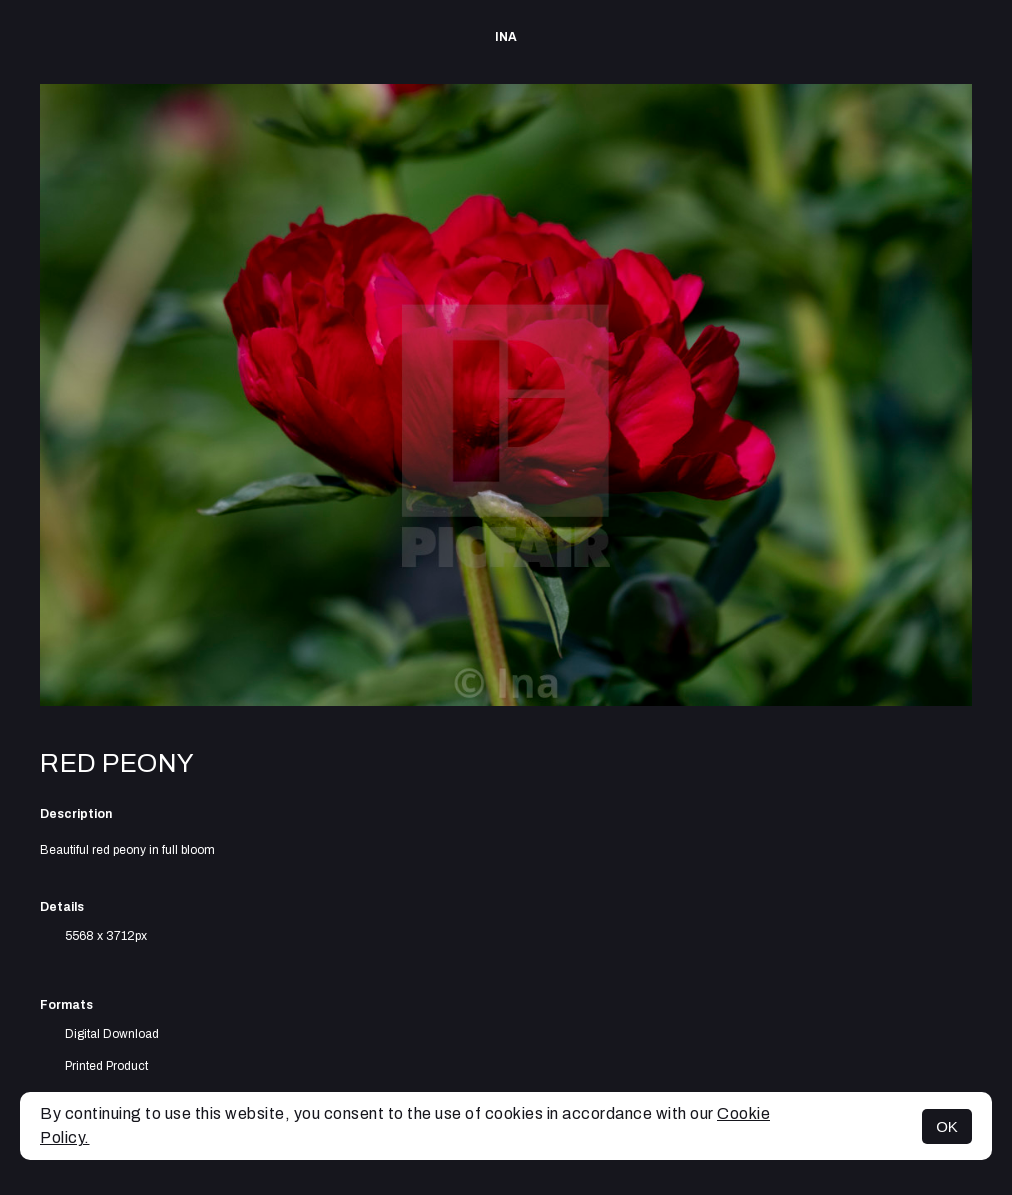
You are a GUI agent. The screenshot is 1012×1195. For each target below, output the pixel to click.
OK (947, 1126)
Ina (506, 37)
